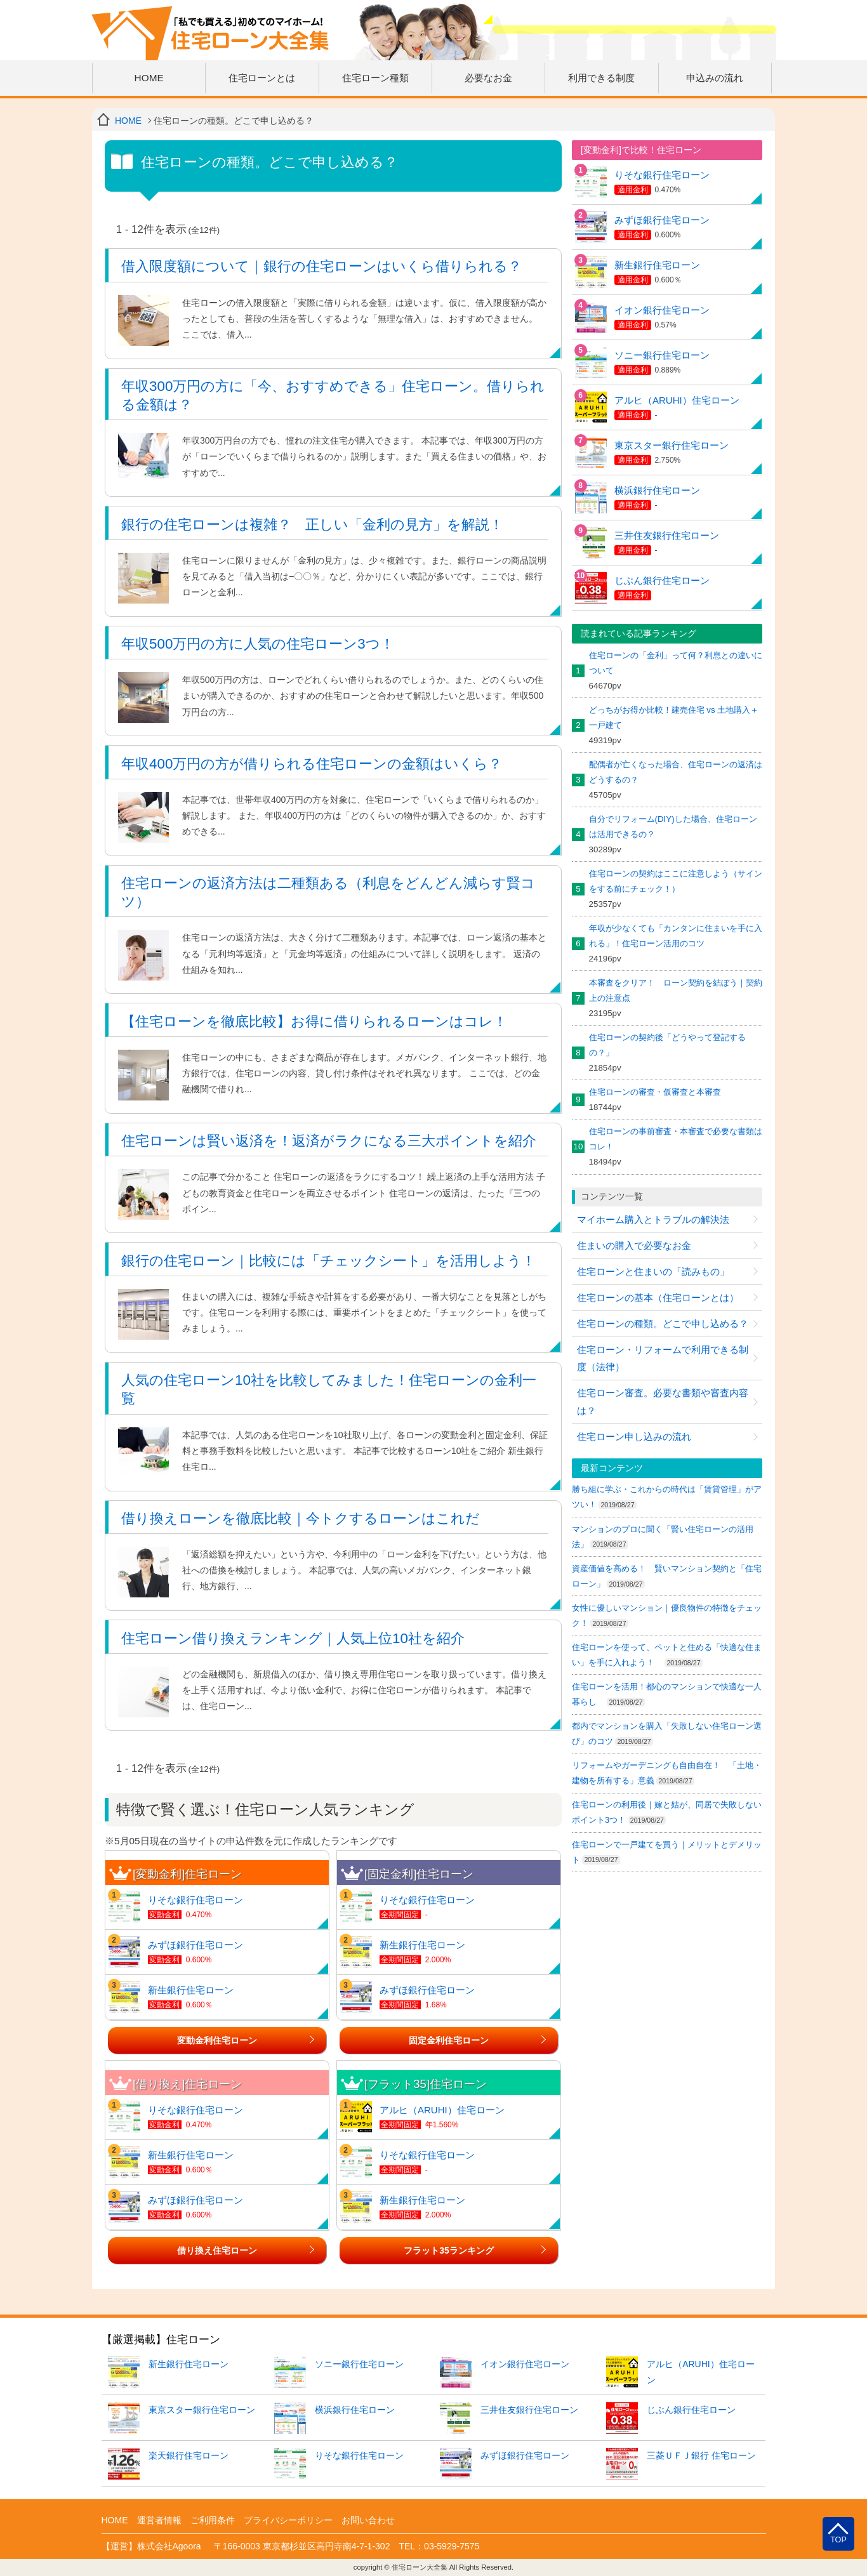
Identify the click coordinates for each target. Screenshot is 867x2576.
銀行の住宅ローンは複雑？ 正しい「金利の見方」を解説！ (312, 524)
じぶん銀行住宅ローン (662, 580)
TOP (838, 2539)
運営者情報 (159, 2520)
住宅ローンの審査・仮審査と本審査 (655, 1092)
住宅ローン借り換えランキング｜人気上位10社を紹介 (293, 1638)
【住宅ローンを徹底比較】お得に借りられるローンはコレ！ (314, 1021)
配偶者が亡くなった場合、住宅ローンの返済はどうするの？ (675, 772)
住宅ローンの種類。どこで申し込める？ (662, 1323)
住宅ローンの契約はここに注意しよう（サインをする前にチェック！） (675, 881)
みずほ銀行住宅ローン (195, 1944)
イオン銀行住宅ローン (662, 310)
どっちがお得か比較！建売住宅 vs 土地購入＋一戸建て (674, 717)
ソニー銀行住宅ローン (662, 355)
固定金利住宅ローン (449, 2040)
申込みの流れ (714, 77)
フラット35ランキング (448, 2250)
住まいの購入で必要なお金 (634, 1245)
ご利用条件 (212, 2520)
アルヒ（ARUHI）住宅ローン (442, 2109)
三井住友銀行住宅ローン (666, 535)
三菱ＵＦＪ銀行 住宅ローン (701, 2455)
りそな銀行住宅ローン (195, 1899)
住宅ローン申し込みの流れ (634, 1436)
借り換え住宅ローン (217, 2250)
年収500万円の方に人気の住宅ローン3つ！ (257, 644)
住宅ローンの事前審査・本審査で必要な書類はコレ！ (675, 1138)
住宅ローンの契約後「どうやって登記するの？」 (667, 1045)
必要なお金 (488, 77)
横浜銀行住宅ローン (657, 490)
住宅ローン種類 (375, 77)
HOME (149, 77)
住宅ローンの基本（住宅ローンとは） (658, 1297)
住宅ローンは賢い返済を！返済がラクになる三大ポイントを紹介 (328, 1141)
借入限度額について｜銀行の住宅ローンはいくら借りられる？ (321, 266)
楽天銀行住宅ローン (188, 2455)
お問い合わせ (368, 2520)
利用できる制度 (601, 77)
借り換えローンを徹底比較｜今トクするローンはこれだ (300, 1518)
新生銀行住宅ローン (191, 1990)
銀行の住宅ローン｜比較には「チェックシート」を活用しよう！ (328, 1261)
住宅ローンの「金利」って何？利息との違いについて (675, 663)
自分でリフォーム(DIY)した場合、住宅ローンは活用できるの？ (673, 826)
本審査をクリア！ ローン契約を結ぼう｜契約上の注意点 (675, 990)
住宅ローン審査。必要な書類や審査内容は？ (662, 1401)
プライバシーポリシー (288, 2520)
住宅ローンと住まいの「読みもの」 (653, 1271)
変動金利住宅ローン (217, 2040)
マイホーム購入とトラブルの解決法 (653, 1219)
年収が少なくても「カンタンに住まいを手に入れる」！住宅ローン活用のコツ (675, 935)
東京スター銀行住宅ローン (671, 445)
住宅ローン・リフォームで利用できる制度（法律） (662, 1358)
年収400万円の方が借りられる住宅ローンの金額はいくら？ (311, 764)
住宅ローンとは (261, 77)
